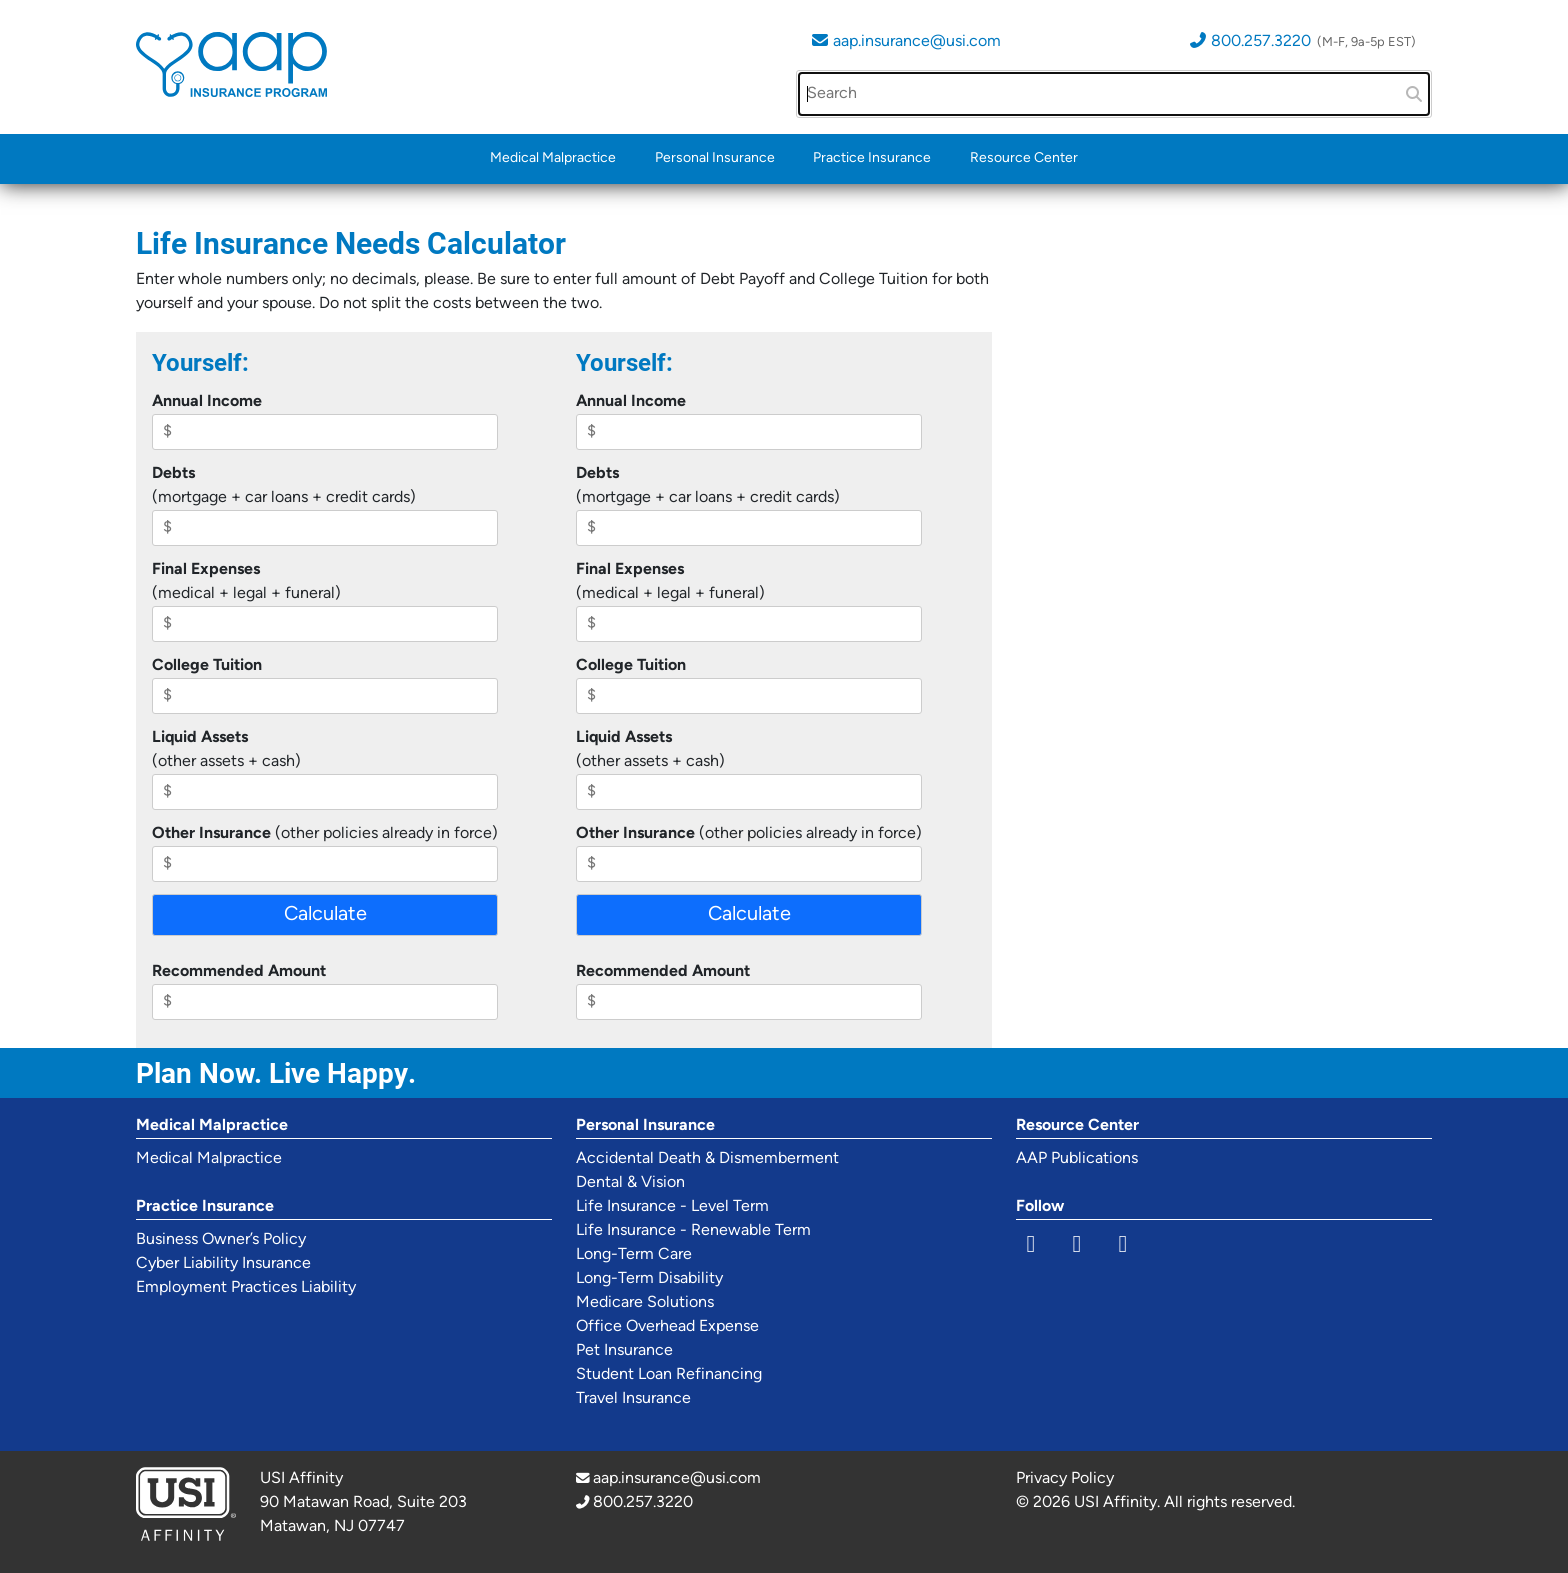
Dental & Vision (630, 1183)
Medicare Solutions (645, 1303)
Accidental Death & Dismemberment (707, 1159)
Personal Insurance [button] (715, 158)
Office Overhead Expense (667, 1327)
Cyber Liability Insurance (223, 1264)
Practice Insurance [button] (872, 158)
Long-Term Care (634, 1255)
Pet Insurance (624, 1351)
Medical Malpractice (553, 158)
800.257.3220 (1261, 42)
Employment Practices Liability (246, 1288)
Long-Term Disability (649, 1279)
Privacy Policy (1065, 1479)
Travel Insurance (633, 1399)
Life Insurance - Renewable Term (693, 1231)
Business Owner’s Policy (221, 1240)
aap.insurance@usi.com (917, 42)
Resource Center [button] (1024, 158)
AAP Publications (1077, 1159)
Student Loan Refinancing (669, 1375)
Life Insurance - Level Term (672, 1207)
